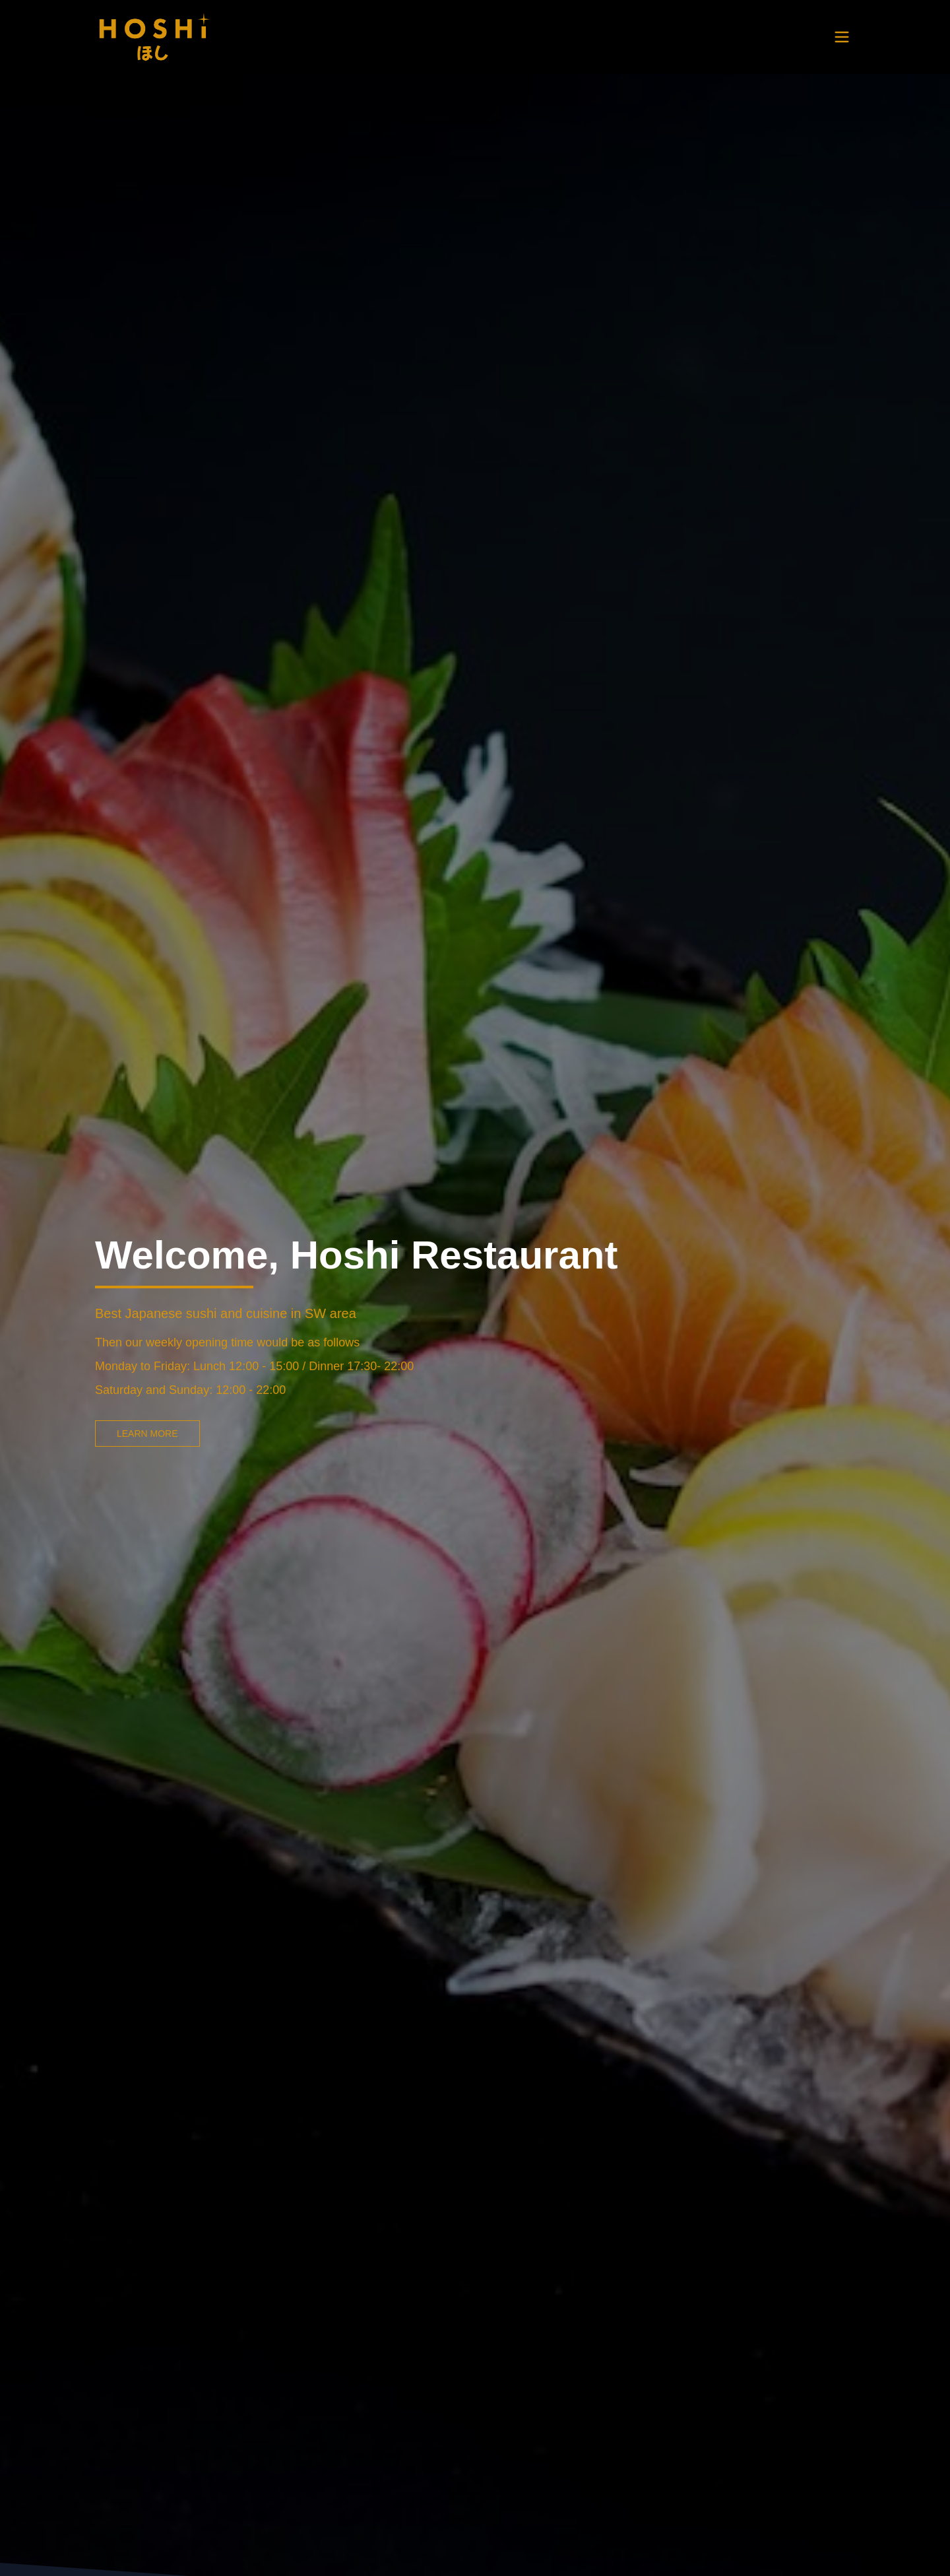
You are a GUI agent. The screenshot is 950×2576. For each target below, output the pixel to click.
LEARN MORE (147, 1433)
